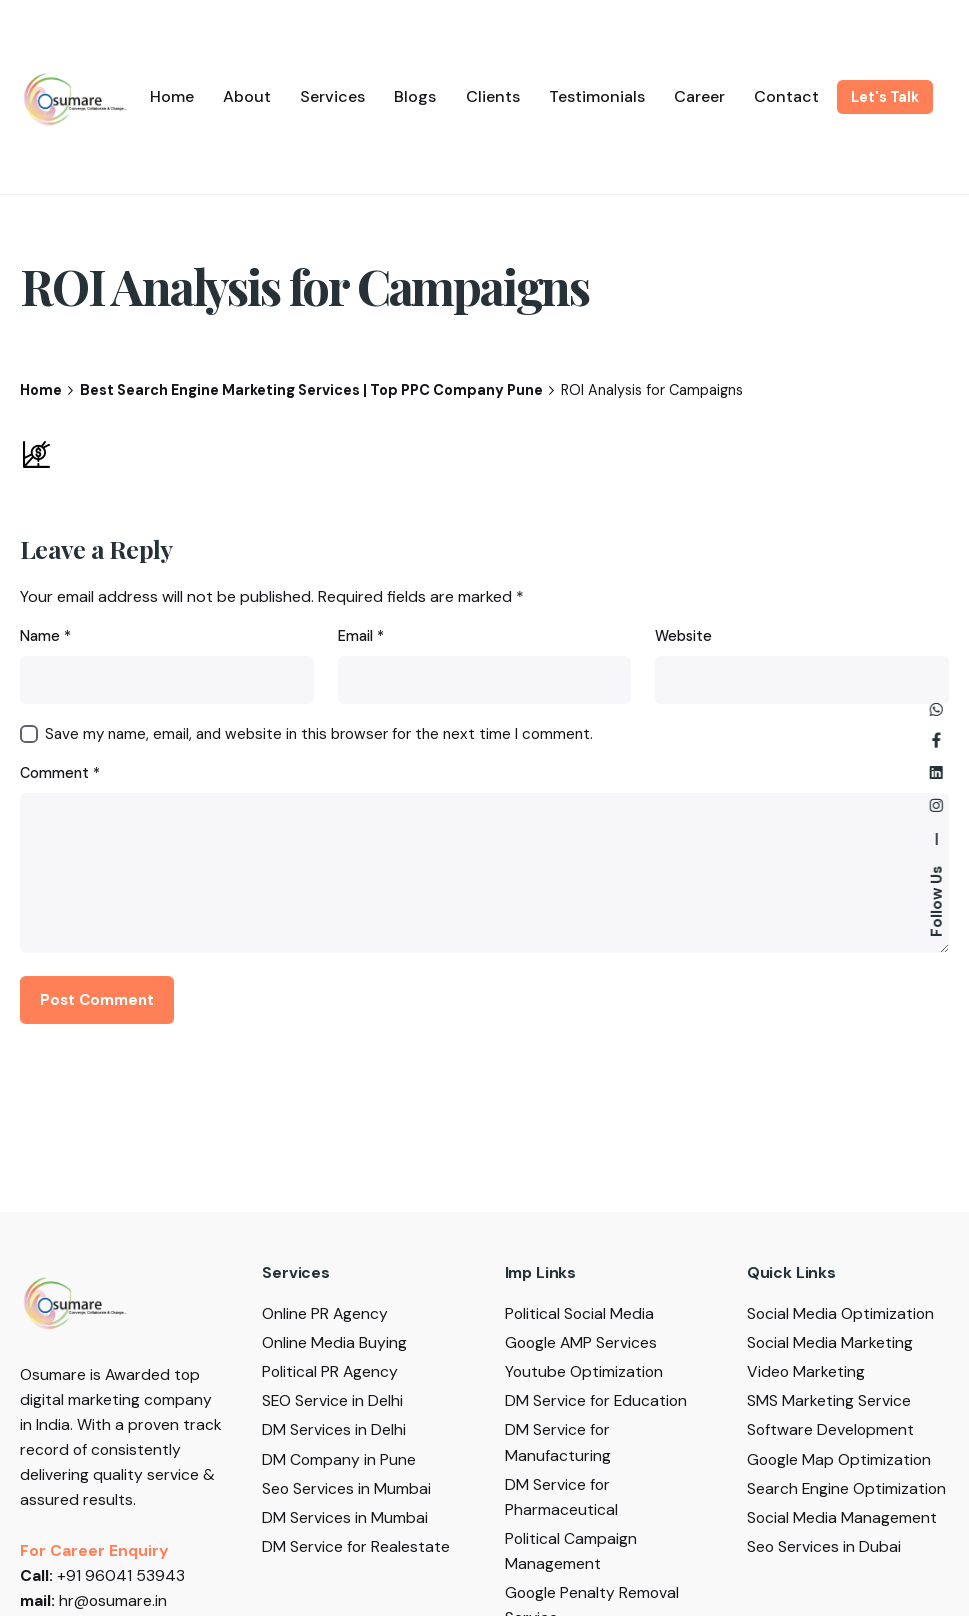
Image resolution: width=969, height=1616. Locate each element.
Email (361, 636)
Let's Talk (885, 97)
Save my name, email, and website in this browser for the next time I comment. (319, 734)
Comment (60, 773)
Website (683, 636)
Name (45, 636)
